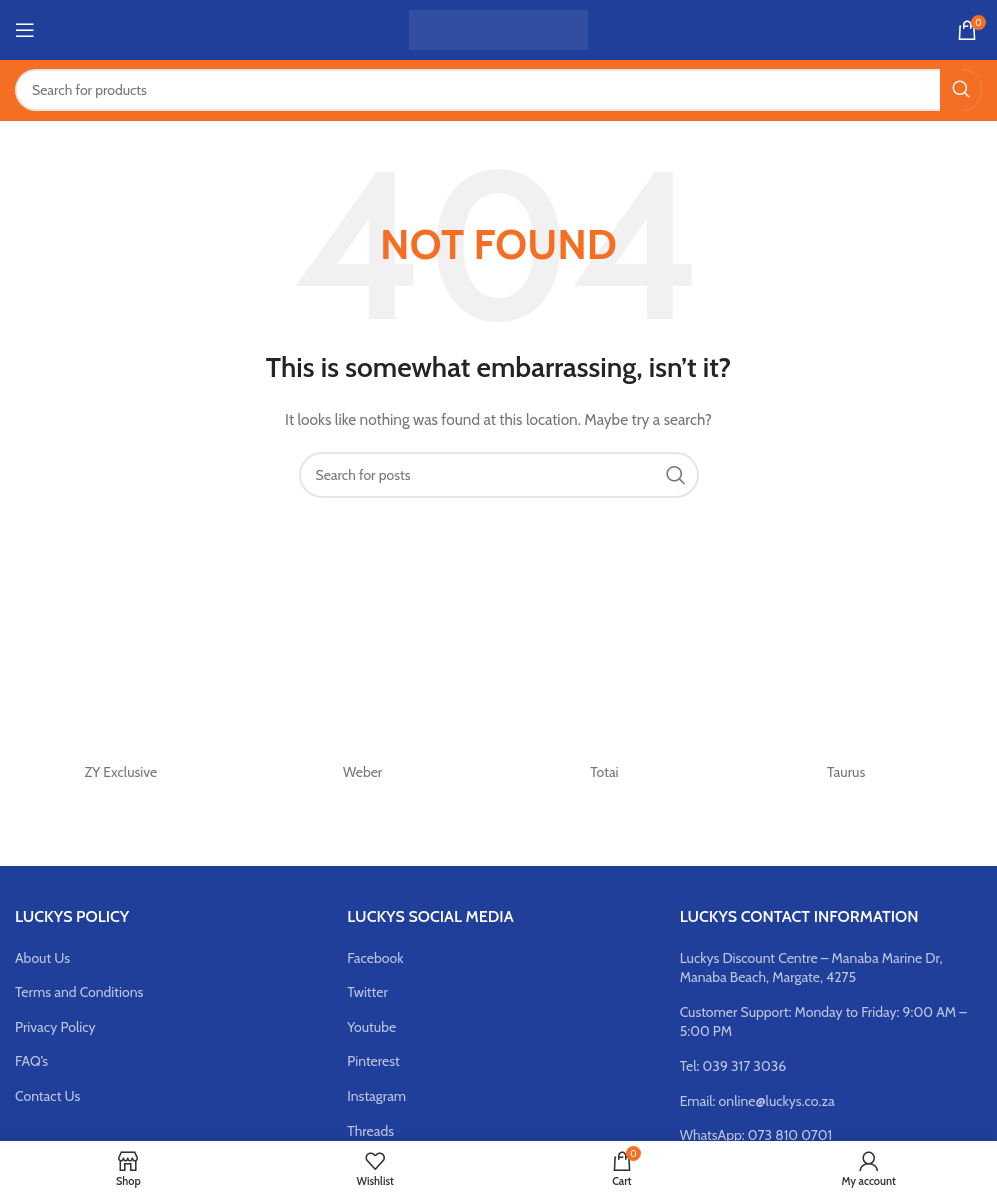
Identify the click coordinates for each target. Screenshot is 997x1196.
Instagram (376, 1096)
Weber (362, 772)
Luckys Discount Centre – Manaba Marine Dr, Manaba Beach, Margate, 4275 (811, 968)
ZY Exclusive (121, 772)
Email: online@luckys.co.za (757, 1101)
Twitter (367, 992)
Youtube (371, 1027)
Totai (604, 772)
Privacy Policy (55, 1027)
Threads (370, 1131)
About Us (42, 958)
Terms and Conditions (79, 992)
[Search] (498, 90)
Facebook (375, 958)
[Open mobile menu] (25, 30)
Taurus (846, 772)
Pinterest (373, 1061)
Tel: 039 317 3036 (733, 1066)
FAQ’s (31, 1061)
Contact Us (47, 1096)
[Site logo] (498, 28)
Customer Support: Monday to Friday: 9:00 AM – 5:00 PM (823, 1022)
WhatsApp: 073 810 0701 (756, 1135)
